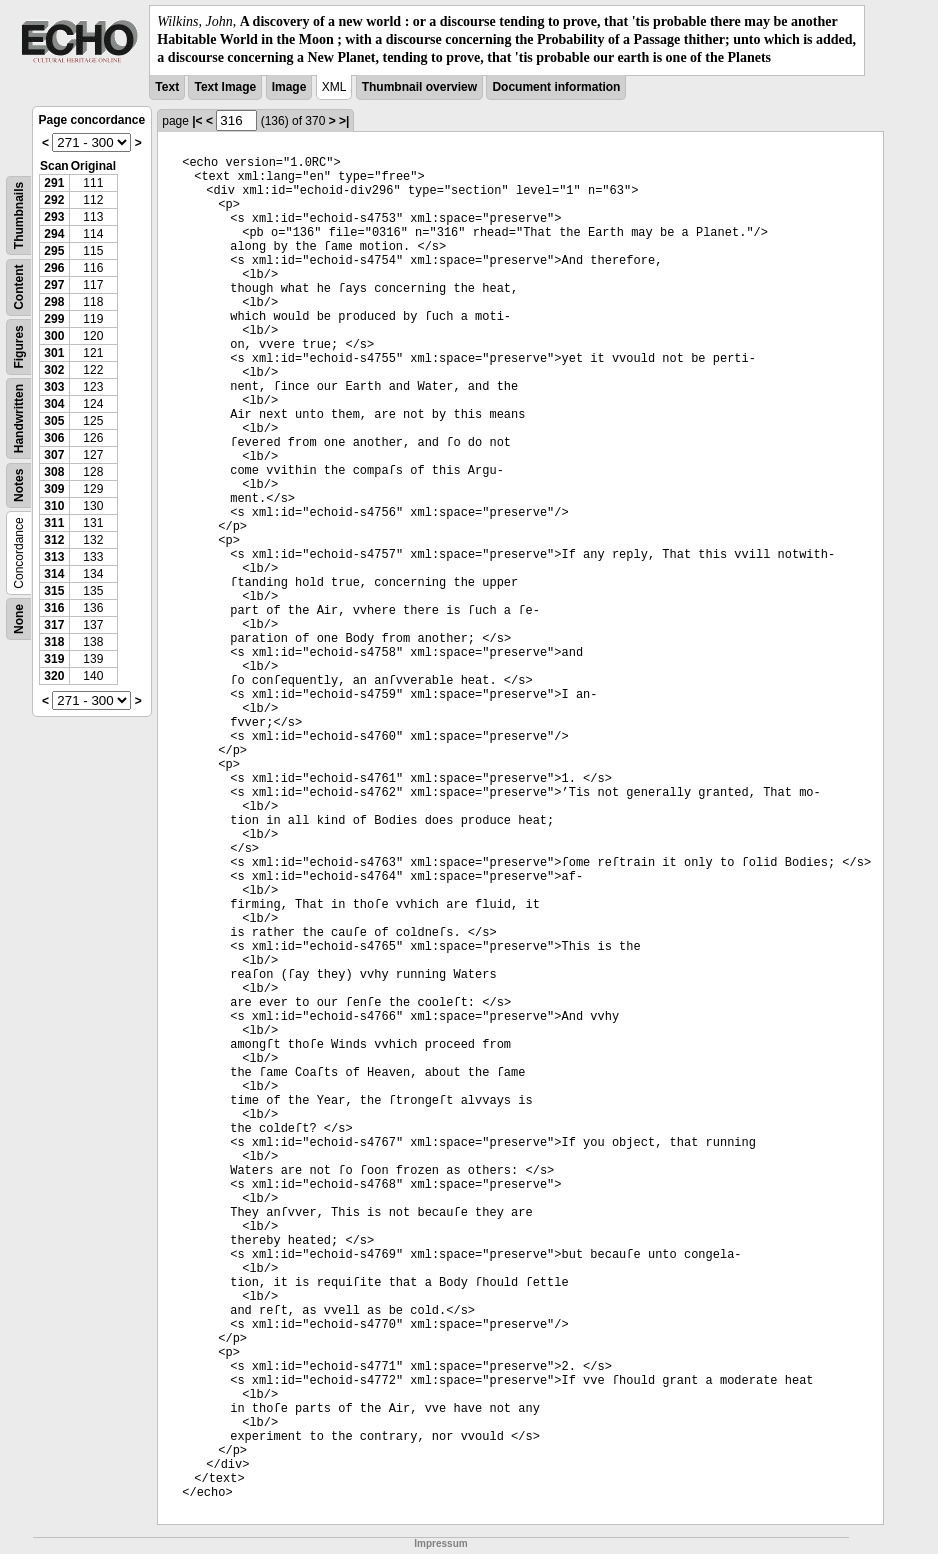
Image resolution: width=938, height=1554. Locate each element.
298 (54, 302)
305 (54, 421)
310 (54, 506)
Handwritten (19, 417)
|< (197, 121)
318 (54, 642)
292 (54, 200)
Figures (19, 346)
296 (54, 268)
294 (54, 234)
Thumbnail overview (419, 87)
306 (54, 438)
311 (54, 523)
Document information (556, 87)
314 (54, 574)
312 (54, 540)
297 (54, 285)
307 (54, 455)
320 (54, 676)
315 (54, 591)
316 (54, 608)
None (19, 619)
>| (344, 121)
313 (54, 557)
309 (54, 489)
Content (19, 286)
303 (54, 387)
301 (54, 353)
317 (54, 625)
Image (289, 87)
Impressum (440, 1543)
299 (54, 319)
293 (54, 217)
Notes (19, 484)
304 (54, 404)
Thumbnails (19, 214)
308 (54, 472)
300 (54, 336)
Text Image (225, 87)
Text (167, 87)
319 (54, 659)
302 (54, 370)
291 (54, 183)
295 (54, 251)
